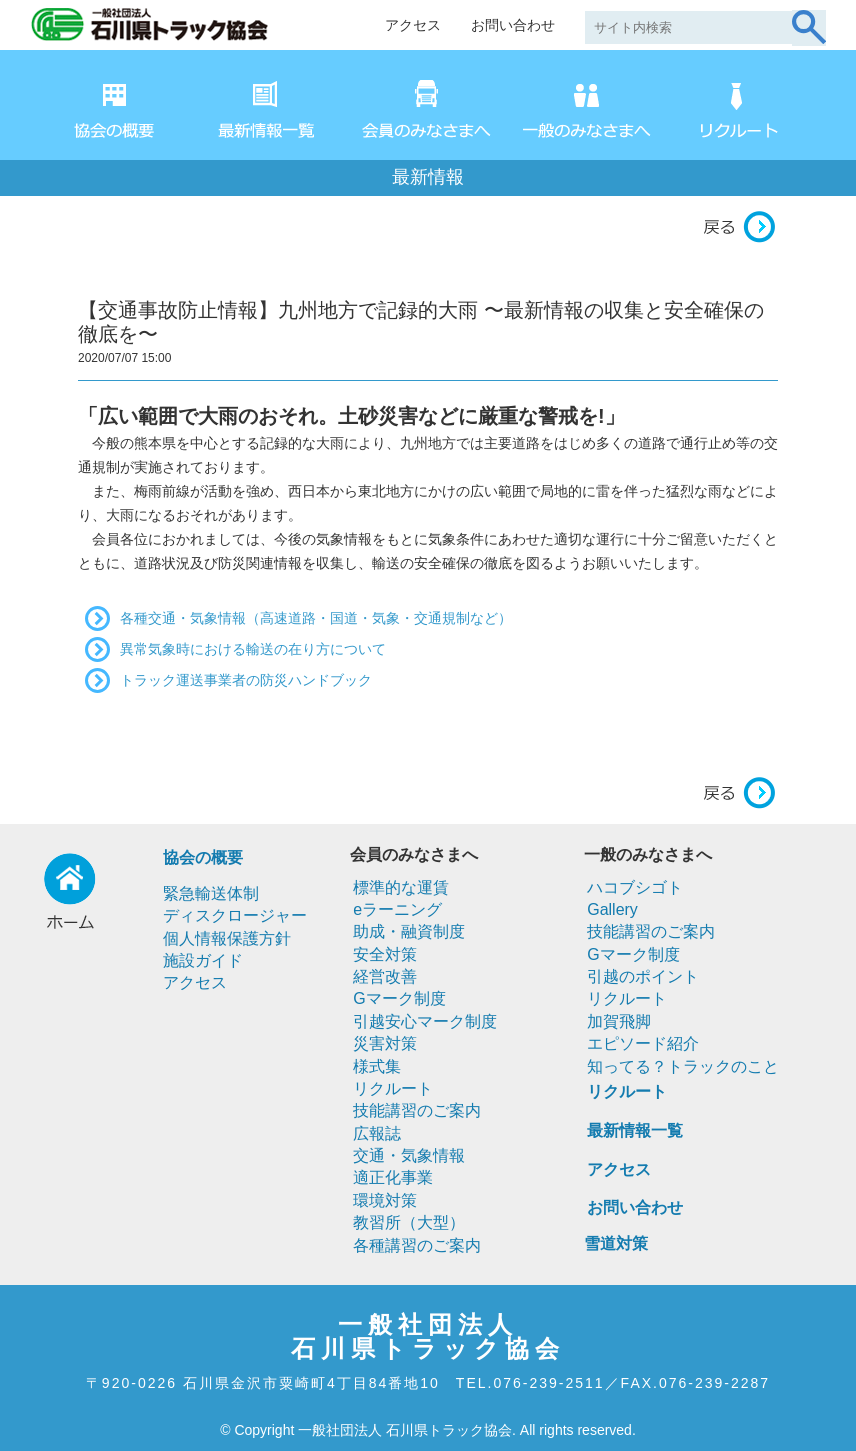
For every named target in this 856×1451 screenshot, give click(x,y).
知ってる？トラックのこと (683, 1066)
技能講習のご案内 (417, 1110)
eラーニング (397, 909)
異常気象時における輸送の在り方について (253, 649)
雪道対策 (616, 1243)
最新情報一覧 (635, 1130)
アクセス (413, 25)
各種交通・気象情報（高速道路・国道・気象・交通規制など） (316, 618)
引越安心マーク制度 (425, 1021)
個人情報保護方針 (227, 938)
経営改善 (385, 976)
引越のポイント (643, 976)
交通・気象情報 (409, 1155)
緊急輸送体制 (211, 893)
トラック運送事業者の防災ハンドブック (246, 680)
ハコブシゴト (635, 887)
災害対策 (385, 1043)
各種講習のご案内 (417, 1245)
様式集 (377, 1066)
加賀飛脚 (619, 1021)
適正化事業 (393, 1177)
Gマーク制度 (399, 998)
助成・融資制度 (409, 931)
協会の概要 (203, 857)
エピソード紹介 (643, 1043)
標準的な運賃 (401, 887)
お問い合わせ (513, 25)
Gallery (612, 909)
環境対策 (385, 1200)
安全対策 (385, 954)
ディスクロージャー (235, 915)
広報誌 (377, 1133)
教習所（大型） (409, 1222)
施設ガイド (203, 960)
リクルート (393, 1088)
